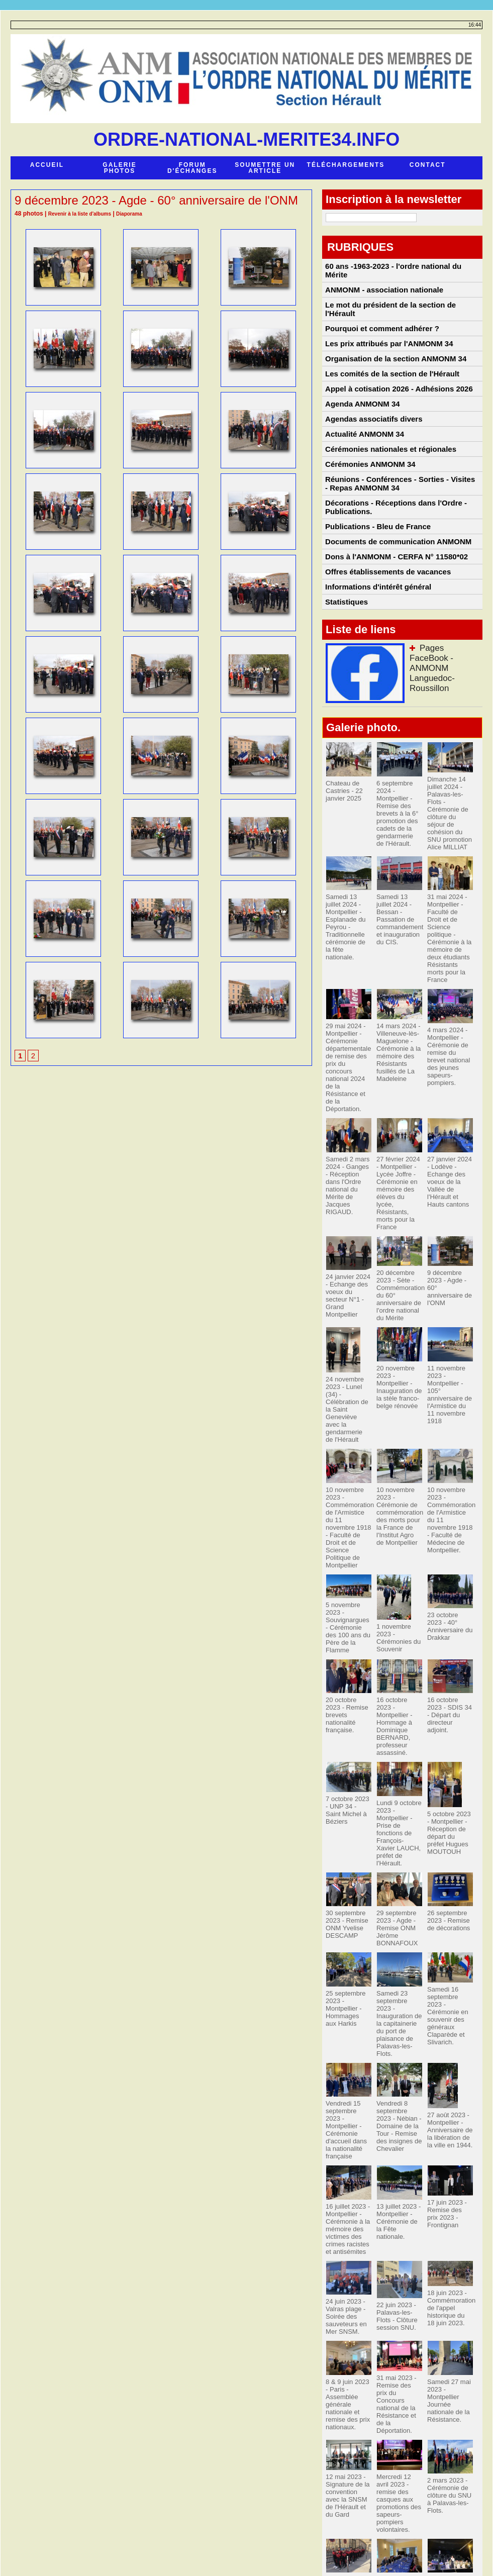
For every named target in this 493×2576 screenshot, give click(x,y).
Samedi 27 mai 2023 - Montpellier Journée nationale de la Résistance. (447, 2319)
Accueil (47, 164)
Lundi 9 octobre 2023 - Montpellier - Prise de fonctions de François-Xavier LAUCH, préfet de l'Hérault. (397, 1789)
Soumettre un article (265, 167)
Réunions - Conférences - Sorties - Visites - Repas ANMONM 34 (399, 522)
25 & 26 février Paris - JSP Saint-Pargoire (345, 2487)
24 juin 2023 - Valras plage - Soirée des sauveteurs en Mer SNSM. (344, 2237)
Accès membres (247, 2546)
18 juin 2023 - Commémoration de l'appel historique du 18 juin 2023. (449, 2228)
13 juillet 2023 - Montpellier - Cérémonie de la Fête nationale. (398, 2142)
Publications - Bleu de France (376, 571)
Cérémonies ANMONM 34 (369, 500)
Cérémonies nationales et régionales (388, 481)
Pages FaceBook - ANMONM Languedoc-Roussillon (443, 724)
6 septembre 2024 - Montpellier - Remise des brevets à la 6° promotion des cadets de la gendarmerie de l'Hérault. (397, 875)
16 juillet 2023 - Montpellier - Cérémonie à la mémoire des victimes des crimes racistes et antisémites (346, 2152)
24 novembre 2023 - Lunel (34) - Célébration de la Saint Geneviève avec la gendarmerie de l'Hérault (348, 1404)
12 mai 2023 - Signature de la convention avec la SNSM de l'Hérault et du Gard (347, 2407)
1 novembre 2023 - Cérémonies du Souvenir (396, 1613)
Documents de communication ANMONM (395, 590)
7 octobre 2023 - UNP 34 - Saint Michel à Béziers (348, 1767)
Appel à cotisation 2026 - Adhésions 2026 (396, 407)
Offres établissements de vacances (385, 627)
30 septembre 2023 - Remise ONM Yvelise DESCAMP (345, 1874)
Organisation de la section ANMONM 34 (393, 369)
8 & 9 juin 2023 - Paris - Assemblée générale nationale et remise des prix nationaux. (347, 2322)
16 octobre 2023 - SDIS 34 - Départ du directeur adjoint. (449, 1683)
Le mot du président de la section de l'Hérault (388, 310)
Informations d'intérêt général (376, 646)
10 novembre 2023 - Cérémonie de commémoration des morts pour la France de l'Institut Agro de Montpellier (398, 1503)
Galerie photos (119, 167)
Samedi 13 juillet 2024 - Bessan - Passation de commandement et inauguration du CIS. (398, 970)
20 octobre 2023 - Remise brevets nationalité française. (348, 1683)
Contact (428, 164)
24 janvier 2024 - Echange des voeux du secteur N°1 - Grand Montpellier (348, 1298)
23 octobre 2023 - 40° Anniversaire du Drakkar (449, 1602)
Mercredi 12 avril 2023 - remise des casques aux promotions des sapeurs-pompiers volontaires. (399, 2409)
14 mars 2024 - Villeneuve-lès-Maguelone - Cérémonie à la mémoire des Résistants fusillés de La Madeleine (396, 1086)
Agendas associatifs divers (372, 444)
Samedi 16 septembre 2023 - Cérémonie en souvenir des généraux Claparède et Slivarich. (449, 1958)
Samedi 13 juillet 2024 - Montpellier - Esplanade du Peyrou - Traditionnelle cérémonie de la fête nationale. (348, 977)
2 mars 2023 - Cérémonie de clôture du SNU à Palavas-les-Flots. (447, 2406)
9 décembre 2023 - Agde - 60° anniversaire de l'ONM (449, 1287)
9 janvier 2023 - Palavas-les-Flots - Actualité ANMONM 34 (448, 2491)
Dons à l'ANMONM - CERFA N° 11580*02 (393, 609)
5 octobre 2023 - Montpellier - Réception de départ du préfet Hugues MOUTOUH (449, 1793)
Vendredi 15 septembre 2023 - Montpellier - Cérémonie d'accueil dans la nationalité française (348, 2061)
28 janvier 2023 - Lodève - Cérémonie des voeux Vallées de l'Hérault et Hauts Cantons (399, 2498)
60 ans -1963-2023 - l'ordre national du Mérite (402, 268)
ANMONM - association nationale (382, 287)
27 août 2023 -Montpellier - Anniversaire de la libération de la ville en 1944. (450, 2065)
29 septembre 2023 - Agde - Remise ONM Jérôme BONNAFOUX (395, 1877)
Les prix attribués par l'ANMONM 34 (387, 351)
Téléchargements (346, 164)
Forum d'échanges (192, 167)
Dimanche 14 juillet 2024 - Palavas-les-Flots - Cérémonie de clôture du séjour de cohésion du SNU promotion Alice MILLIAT (449, 871)
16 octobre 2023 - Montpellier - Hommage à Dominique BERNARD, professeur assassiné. (398, 1694)
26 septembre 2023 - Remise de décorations (447, 1870)
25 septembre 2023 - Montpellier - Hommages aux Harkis (347, 1955)
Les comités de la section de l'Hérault (389, 388)
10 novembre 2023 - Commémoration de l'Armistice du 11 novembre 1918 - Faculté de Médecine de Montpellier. (449, 1503)
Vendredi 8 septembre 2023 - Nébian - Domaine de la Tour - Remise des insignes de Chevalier (398, 2061)
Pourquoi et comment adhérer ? (380, 332)
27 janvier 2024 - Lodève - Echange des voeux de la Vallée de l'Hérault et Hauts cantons (449, 1195)
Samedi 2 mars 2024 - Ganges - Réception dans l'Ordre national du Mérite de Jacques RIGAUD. (347, 1195)
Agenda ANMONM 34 (362, 425)
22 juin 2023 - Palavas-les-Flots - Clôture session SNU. (395, 2237)
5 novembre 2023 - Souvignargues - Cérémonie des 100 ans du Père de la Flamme (348, 1598)
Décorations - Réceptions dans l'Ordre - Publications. (393, 549)
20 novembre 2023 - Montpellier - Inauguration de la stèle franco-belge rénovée (397, 1386)
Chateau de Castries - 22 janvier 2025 (343, 854)
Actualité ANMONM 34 (364, 462)
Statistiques (347, 664)
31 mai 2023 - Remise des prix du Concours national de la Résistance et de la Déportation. (398, 2315)
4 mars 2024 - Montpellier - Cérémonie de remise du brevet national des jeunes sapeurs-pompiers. (449, 1087)
